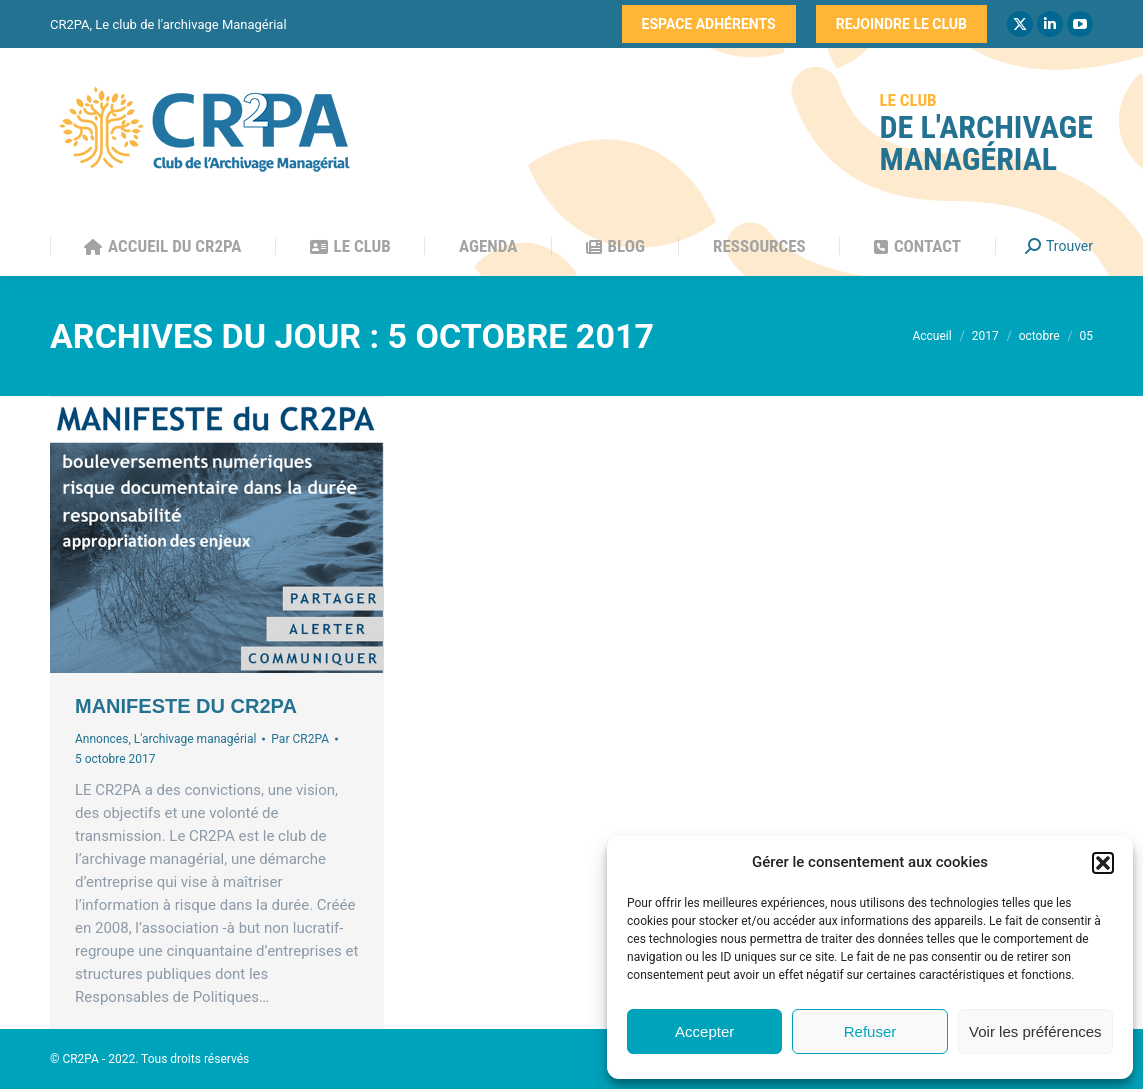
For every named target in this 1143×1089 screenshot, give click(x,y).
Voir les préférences (1035, 1031)
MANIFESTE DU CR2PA (186, 706)
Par (300, 739)
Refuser (870, 1031)
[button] (1103, 863)
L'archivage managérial (195, 739)
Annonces (101, 739)
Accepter (704, 1031)
